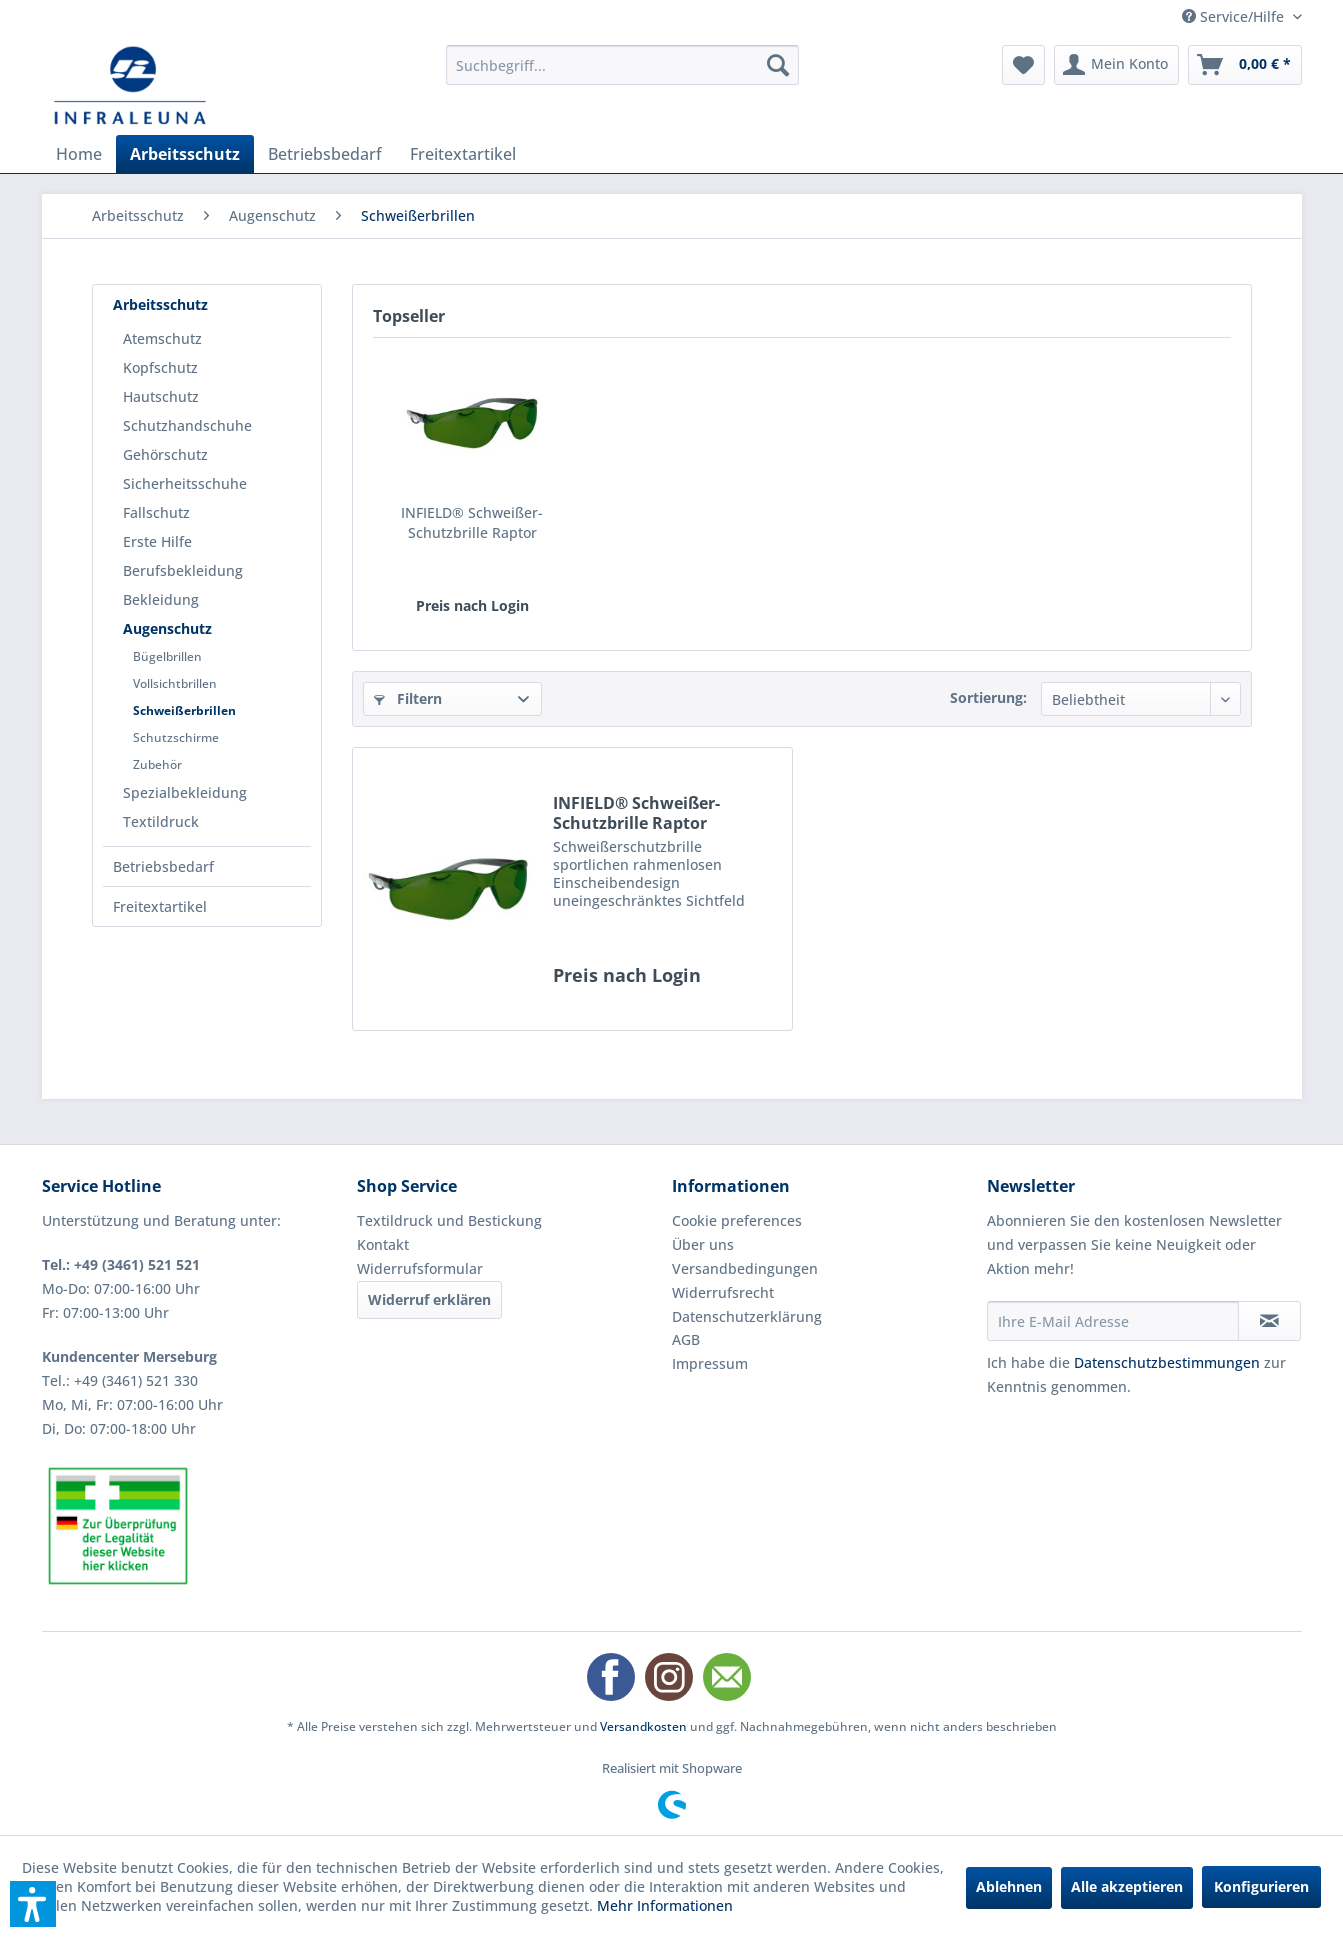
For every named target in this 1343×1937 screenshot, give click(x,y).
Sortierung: (988, 697)
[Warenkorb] (1245, 65)
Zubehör (157, 764)
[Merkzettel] (1023, 65)
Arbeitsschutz (160, 304)
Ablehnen (1009, 1886)
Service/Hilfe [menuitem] (1235, 16)
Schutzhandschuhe (187, 425)
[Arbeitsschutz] (185, 154)
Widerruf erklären (429, 1299)
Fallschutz (156, 512)
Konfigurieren (1261, 1886)
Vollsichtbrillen (175, 683)
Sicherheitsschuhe (185, 483)
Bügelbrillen (167, 656)
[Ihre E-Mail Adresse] (1113, 1321)
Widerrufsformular (420, 1268)
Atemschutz (162, 338)
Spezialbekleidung (185, 792)
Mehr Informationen (665, 1905)
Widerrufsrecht (723, 1292)
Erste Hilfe (157, 541)
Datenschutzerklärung (747, 1316)
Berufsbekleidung (183, 570)
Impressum (710, 1363)
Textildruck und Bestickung (449, 1220)
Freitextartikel (160, 906)
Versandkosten (643, 1726)
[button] (33, 1904)
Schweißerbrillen (184, 710)
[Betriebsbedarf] (325, 154)
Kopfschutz (160, 367)
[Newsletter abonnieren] (1269, 1321)
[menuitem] (622, 65)
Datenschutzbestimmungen (1167, 1362)
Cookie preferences (737, 1220)
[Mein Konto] (1116, 65)
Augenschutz (167, 628)
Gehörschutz (165, 454)
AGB (686, 1339)
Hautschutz (161, 396)
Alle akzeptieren (1127, 1886)
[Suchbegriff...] (622, 65)
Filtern (408, 698)
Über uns (703, 1244)
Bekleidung (161, 599)
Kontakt (383, 1244)
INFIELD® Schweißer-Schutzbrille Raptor (472, 522)
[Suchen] (778, 65)
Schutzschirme (176, 737)
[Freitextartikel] (463, 154)
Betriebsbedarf (163, 866)
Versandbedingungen (745, 1268)
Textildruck (161, 821)
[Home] (79, 154)
